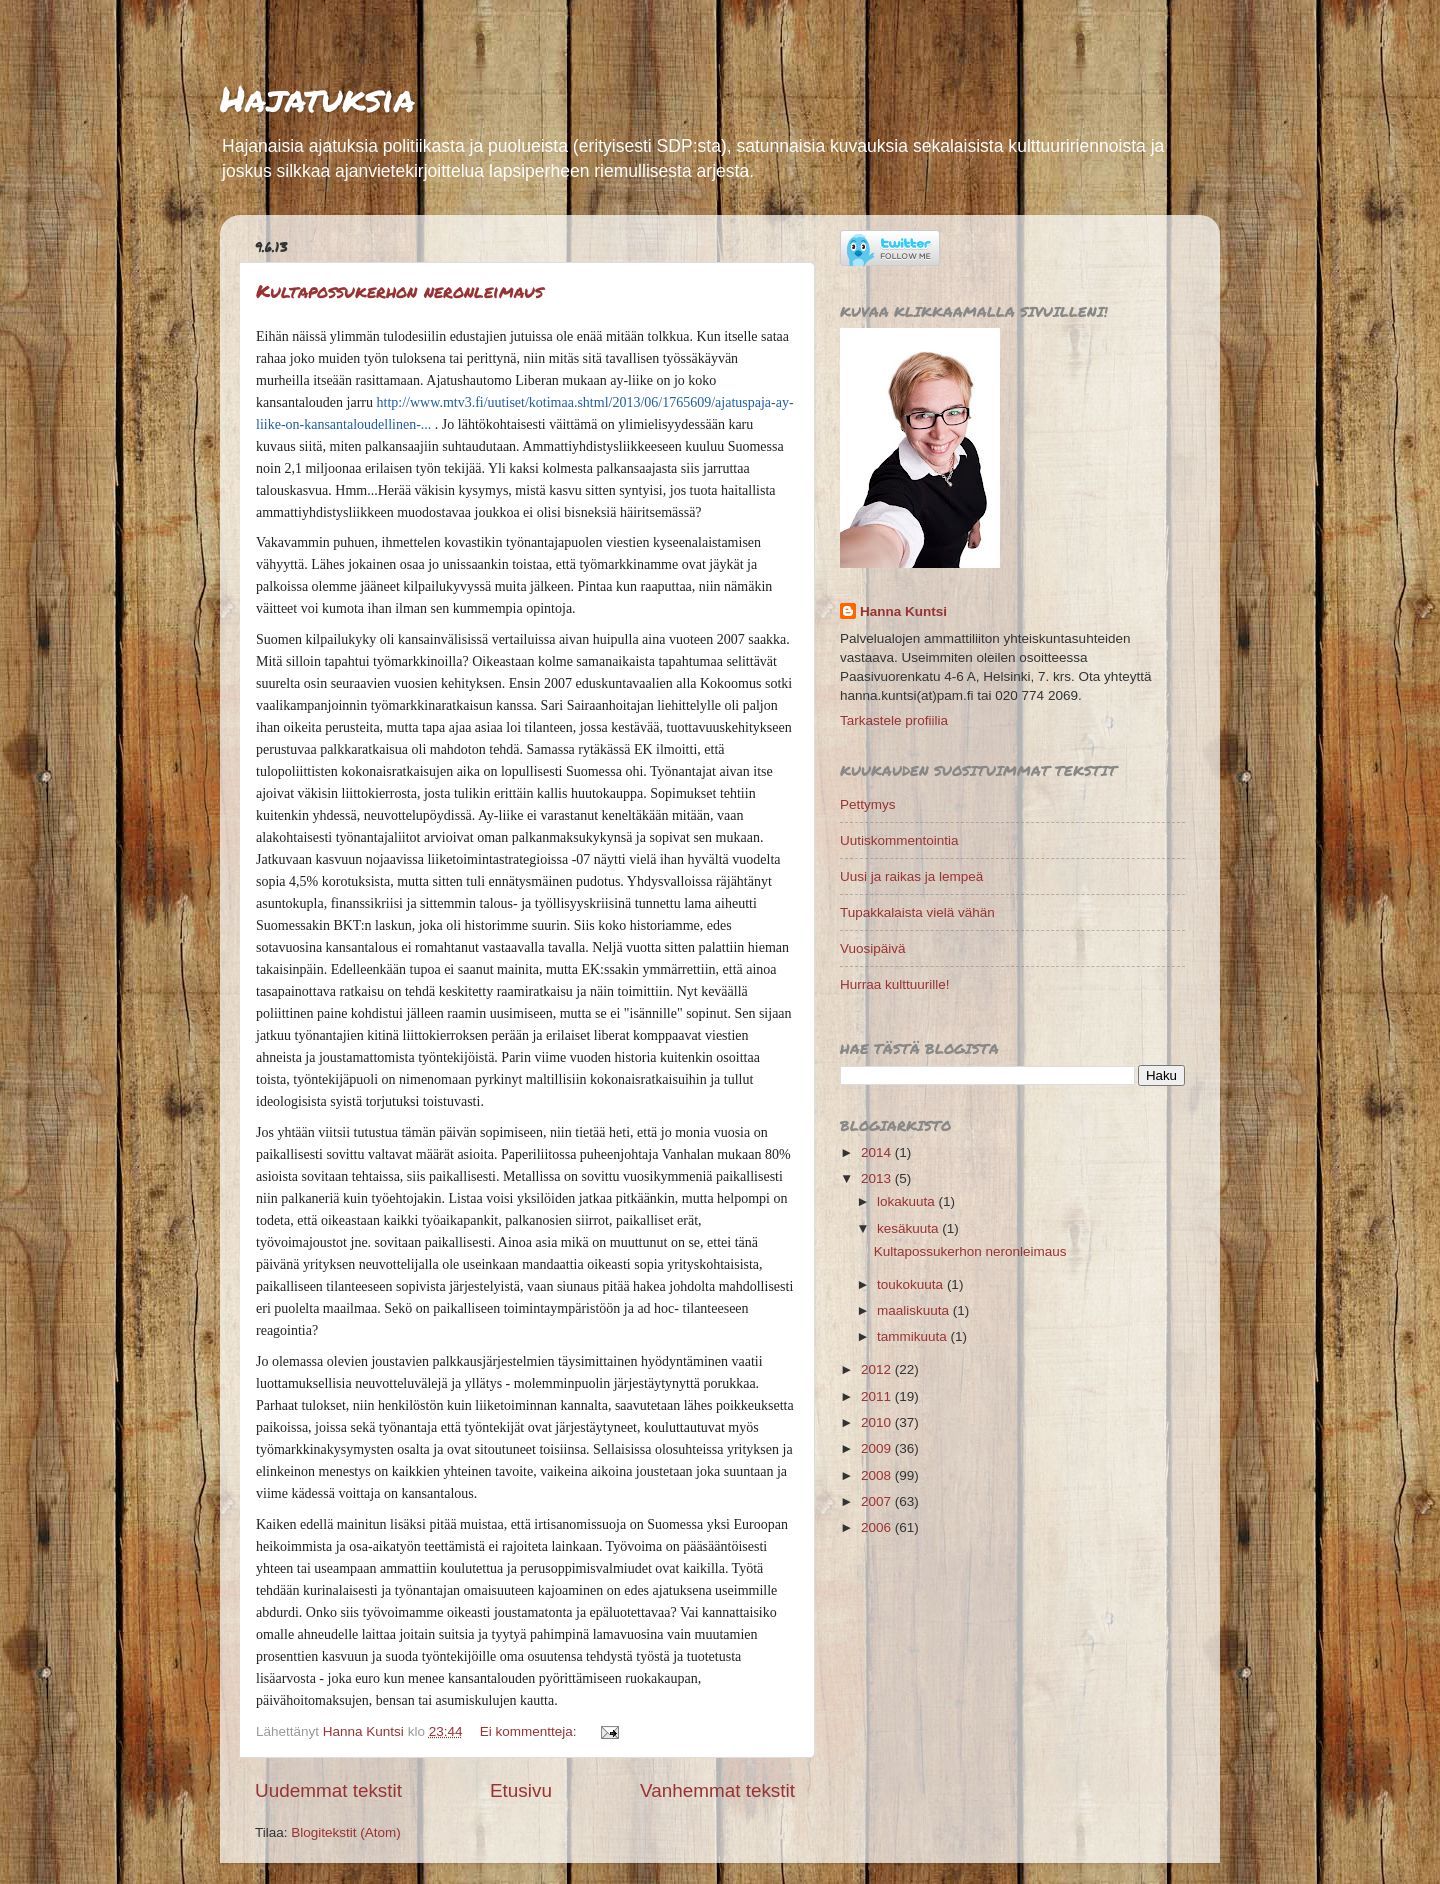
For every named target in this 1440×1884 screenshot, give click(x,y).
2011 (878, 1396)
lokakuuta (908, 1201)
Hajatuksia (317, 97)
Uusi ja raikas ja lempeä (911, 876)
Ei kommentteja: (530, 1731)
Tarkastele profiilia (894, 720)
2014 (878, 1152)
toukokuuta (912, 1284)
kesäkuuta (909, 1228)
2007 (878, 1501)
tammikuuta (914, 1336)
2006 (878, 1527)
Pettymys (868, 804)
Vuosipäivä (873, 948)
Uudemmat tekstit (328, 1790)
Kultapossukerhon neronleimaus (399, 291)
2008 (878, 1475)
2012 (878, 1369)
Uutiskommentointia (899, 840)
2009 (878, 1448)
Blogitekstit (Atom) (346, 1832)
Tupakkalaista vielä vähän (917, 912)
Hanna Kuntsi (903, 611)
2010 (878, 1422)
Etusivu (521, 1790)
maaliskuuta (915, 1310)
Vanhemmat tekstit (717, 1790)
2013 (878, 1178)
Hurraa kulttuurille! (895, 984)
